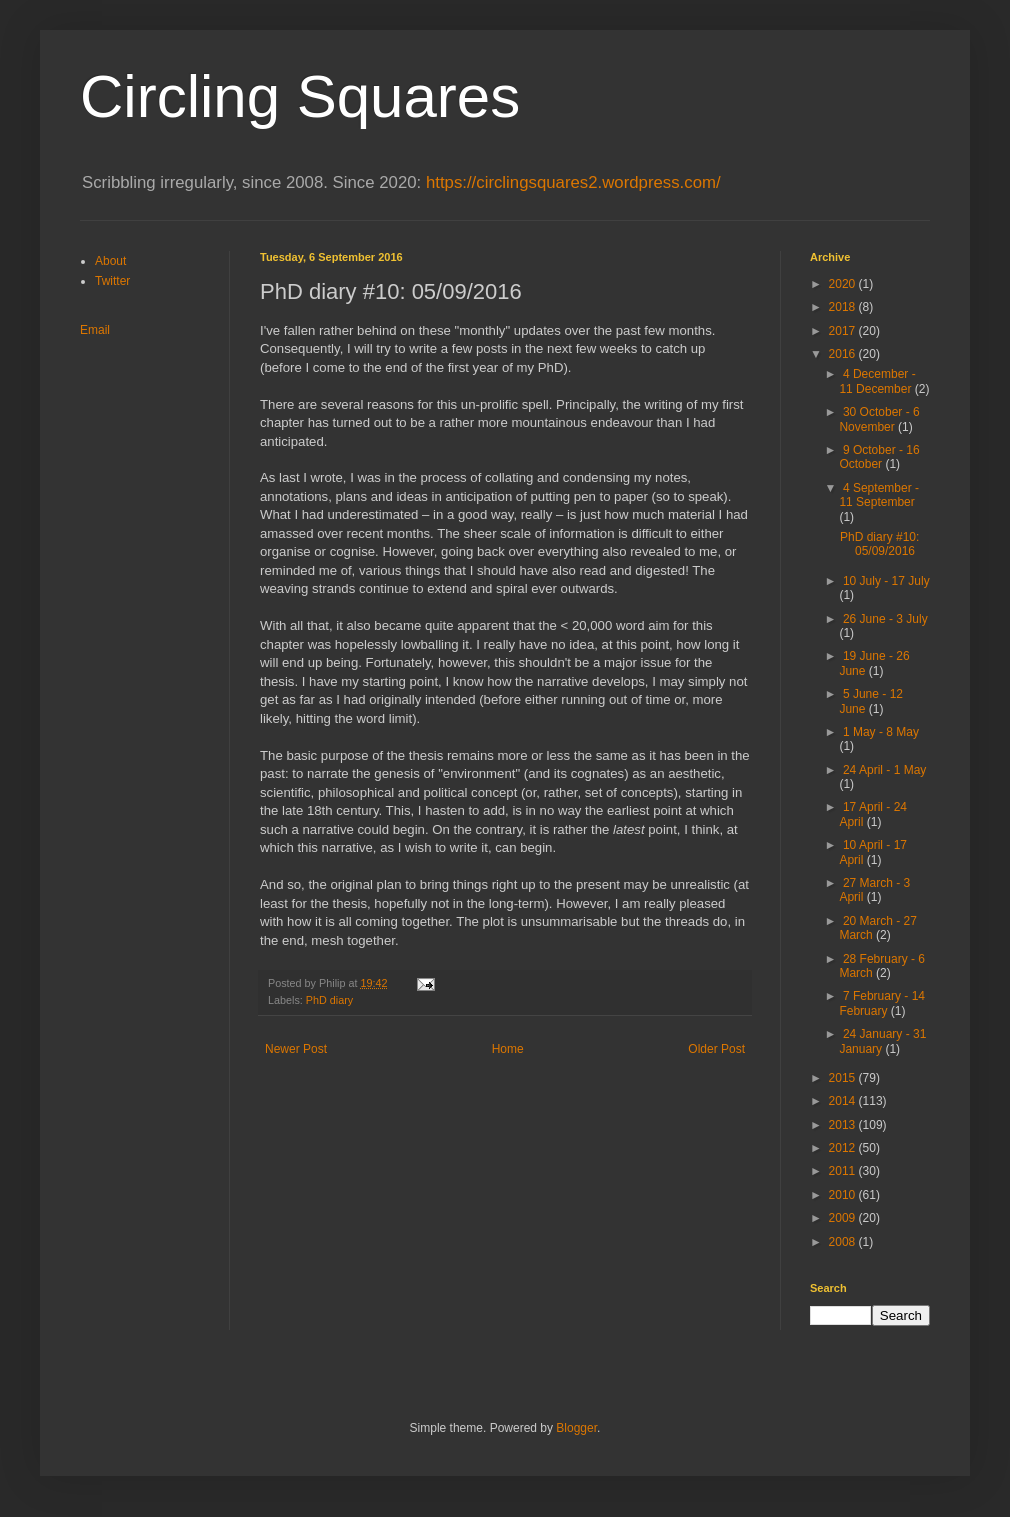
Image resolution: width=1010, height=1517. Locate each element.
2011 (844, 1171)
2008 (844, 1242)
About (110, 261)
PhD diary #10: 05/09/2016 (879, 544)
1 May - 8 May (881, 732)
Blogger (576, 1428)
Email (95, 330)
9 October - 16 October (879, 457)
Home (508, 1049)
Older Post (716, 1049)
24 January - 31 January (882, 1041)
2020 (844, 284)
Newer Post (296, 1049)
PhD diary (329, 1000)
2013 (844, 1125)
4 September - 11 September (879, 495)
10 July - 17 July (886, 581)
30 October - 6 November (879, 419)
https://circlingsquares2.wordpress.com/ (573, 182)
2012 (844, 1148)
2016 (844, 354)
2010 (844, 1195)
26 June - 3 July (885, 619)
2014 (844, 1101)
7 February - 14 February (882, 1003)
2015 (844, 1078)
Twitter (112, 281)
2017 (844, 331)
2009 (844, 1218)
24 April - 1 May (884, 770)
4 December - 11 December (877, 381)
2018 (844, 307)
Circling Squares (300, 96)
